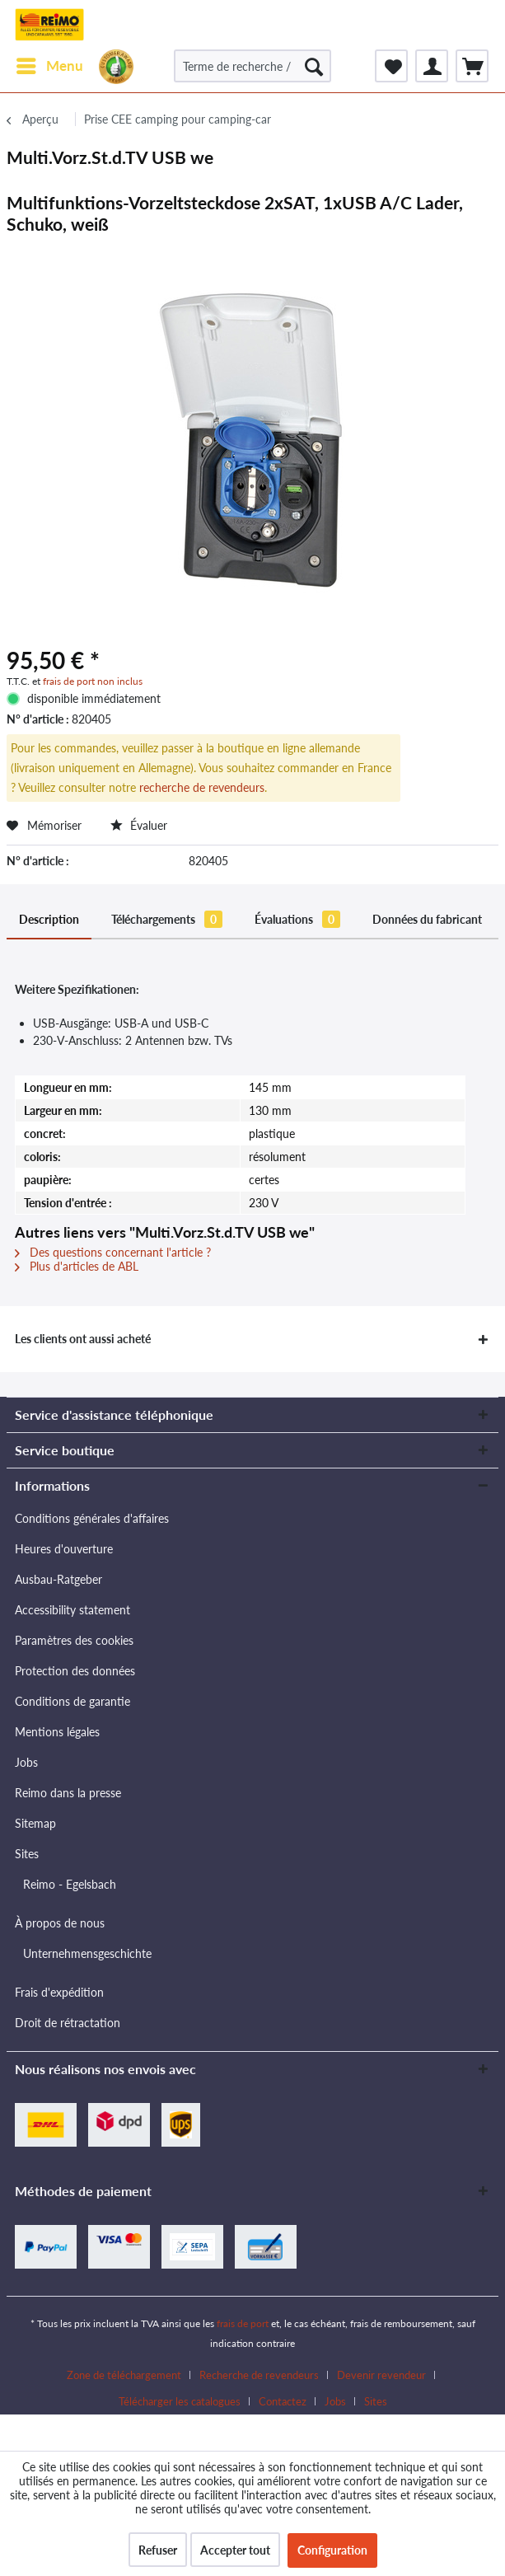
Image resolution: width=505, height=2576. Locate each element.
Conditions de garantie (72, 1701)
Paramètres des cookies (74, 1640)
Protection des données (75, 1671)
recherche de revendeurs (201, 787)
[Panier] (472, 65)
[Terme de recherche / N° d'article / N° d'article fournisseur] (252, 65)
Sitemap (35, 1823)
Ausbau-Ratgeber (58, 1579)
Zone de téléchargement (124, 2375)
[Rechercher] (314, 65)
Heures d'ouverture (64, 1549)
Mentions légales (57, 1732)
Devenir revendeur (381, 2375)
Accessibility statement (72, 1610)
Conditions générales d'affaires (92, 1518)
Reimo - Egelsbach (69, 1884)
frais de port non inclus (93, 681)
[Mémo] (391, 65)
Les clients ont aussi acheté (83, 1339)
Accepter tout (235, 2550)
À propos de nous (60, 1923)
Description (49, 919)
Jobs (26, 1762)
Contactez (282, 2401)
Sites (27, 1854)
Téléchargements (166, 919)
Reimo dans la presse (68, 1793)
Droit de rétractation (67, 2023)
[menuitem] (49, 65)
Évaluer (138, 825)
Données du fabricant (427, 919)
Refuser (157, 2550)
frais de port (243, 2323)
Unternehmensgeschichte (87, 1953)
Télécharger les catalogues (180, 2401)
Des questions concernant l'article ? (113, 1252)
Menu (49, 63)
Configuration (332, 2550)
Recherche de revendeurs (259, 2375)
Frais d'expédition (59, 1992)
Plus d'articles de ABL (76, 1266)
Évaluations (297, 919)
